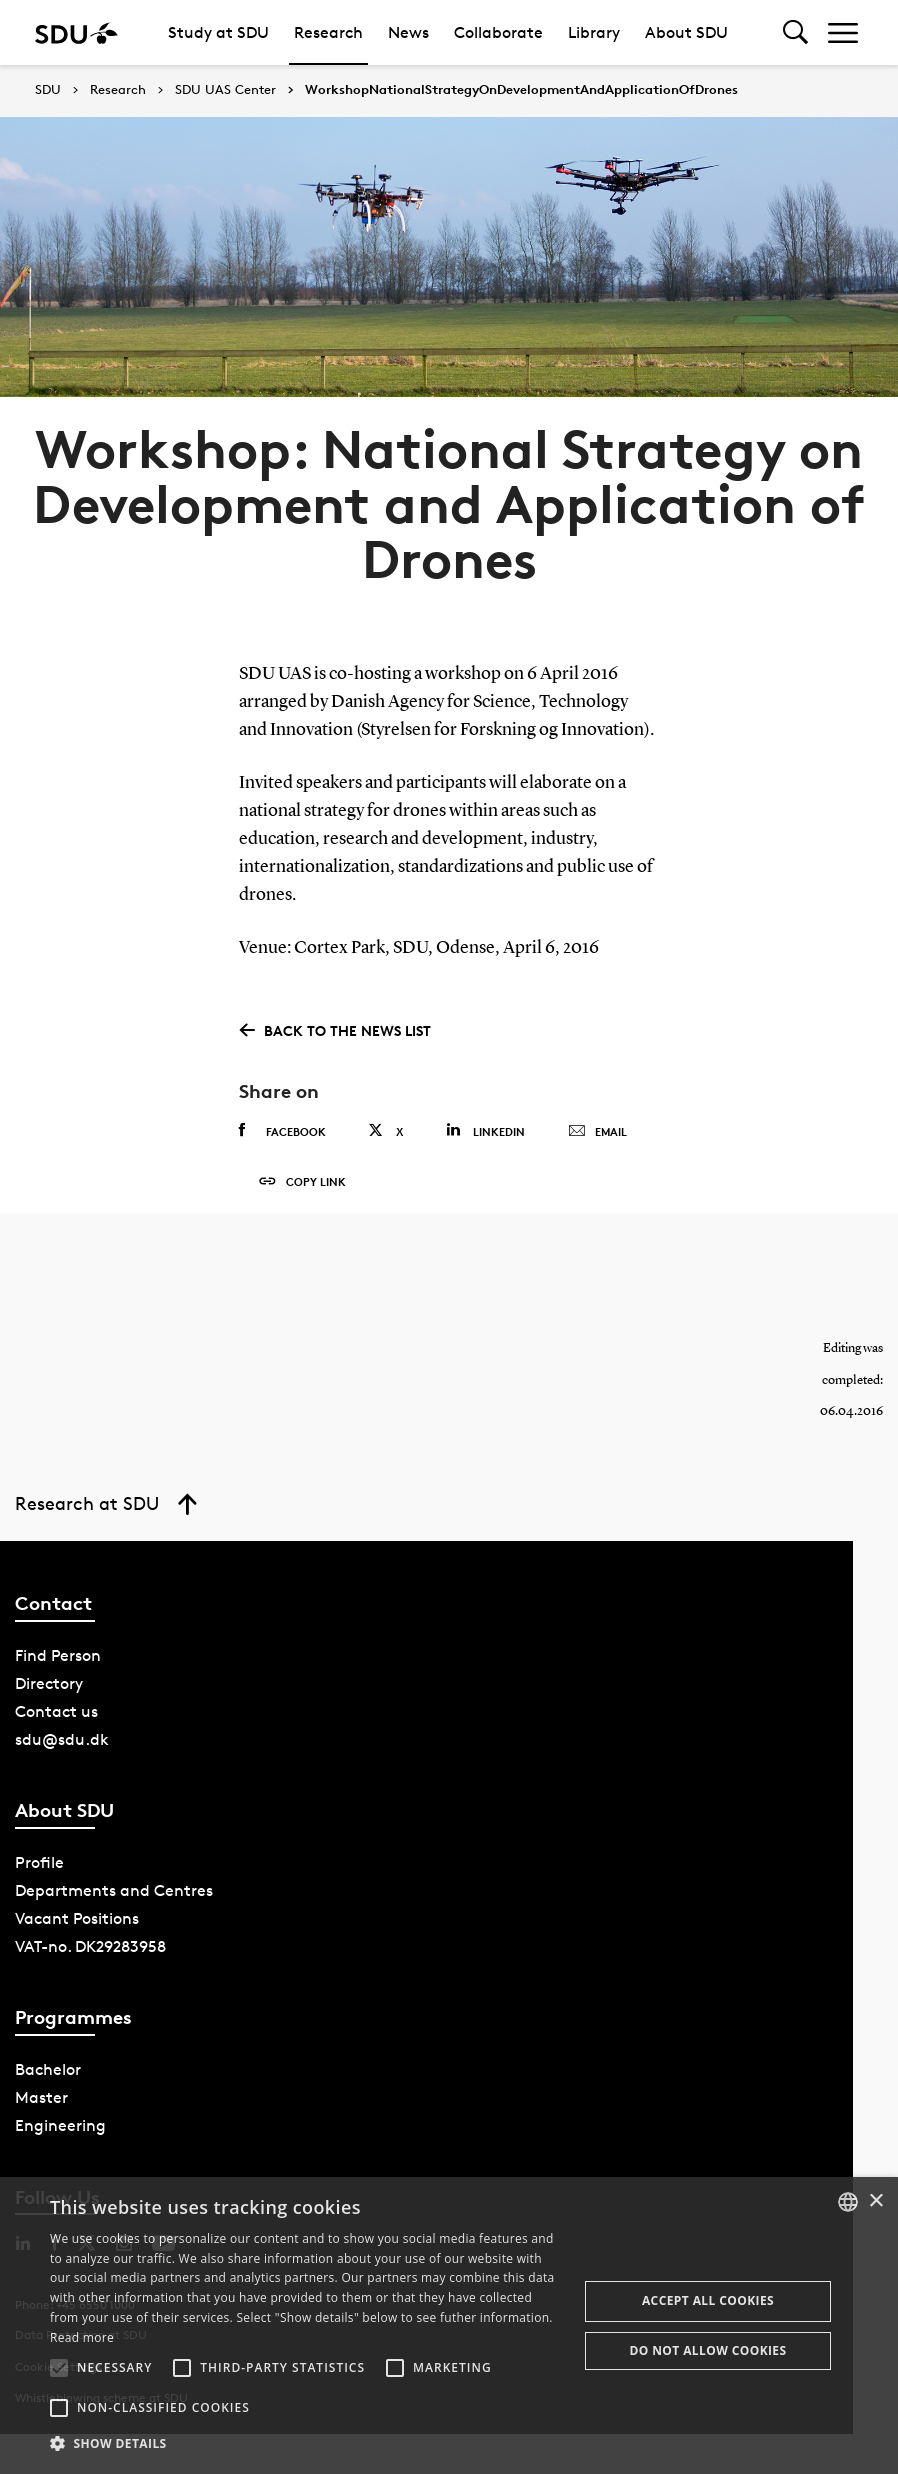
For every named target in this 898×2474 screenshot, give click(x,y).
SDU (48, 89)
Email (597, 1132)
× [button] (875, 2201)
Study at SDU (218, 32)
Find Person (58, 1667)
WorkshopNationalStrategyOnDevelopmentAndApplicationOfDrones (521, 90)
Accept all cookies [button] (708, 2300)
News (408, 32)
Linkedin (485, 1130)
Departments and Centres (114, 1902)
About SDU (686, 32)
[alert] (449, 2325)
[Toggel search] (795, 32)
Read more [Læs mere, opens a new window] (82, 2337)
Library (594, 32)
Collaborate (498, 32)
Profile (39, 1874)
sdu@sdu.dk (62, 1751)
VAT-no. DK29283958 (90, 1958)
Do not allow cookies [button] (707, 2350)
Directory (49, 1695)
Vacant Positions (77, 1930)
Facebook (282, 1131)
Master (41, 2109)
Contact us (56, 1723)
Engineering (60, 2137)
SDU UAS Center (225, 90)
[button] (59, 2368)
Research (328, 32)
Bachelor (48, 2081)
